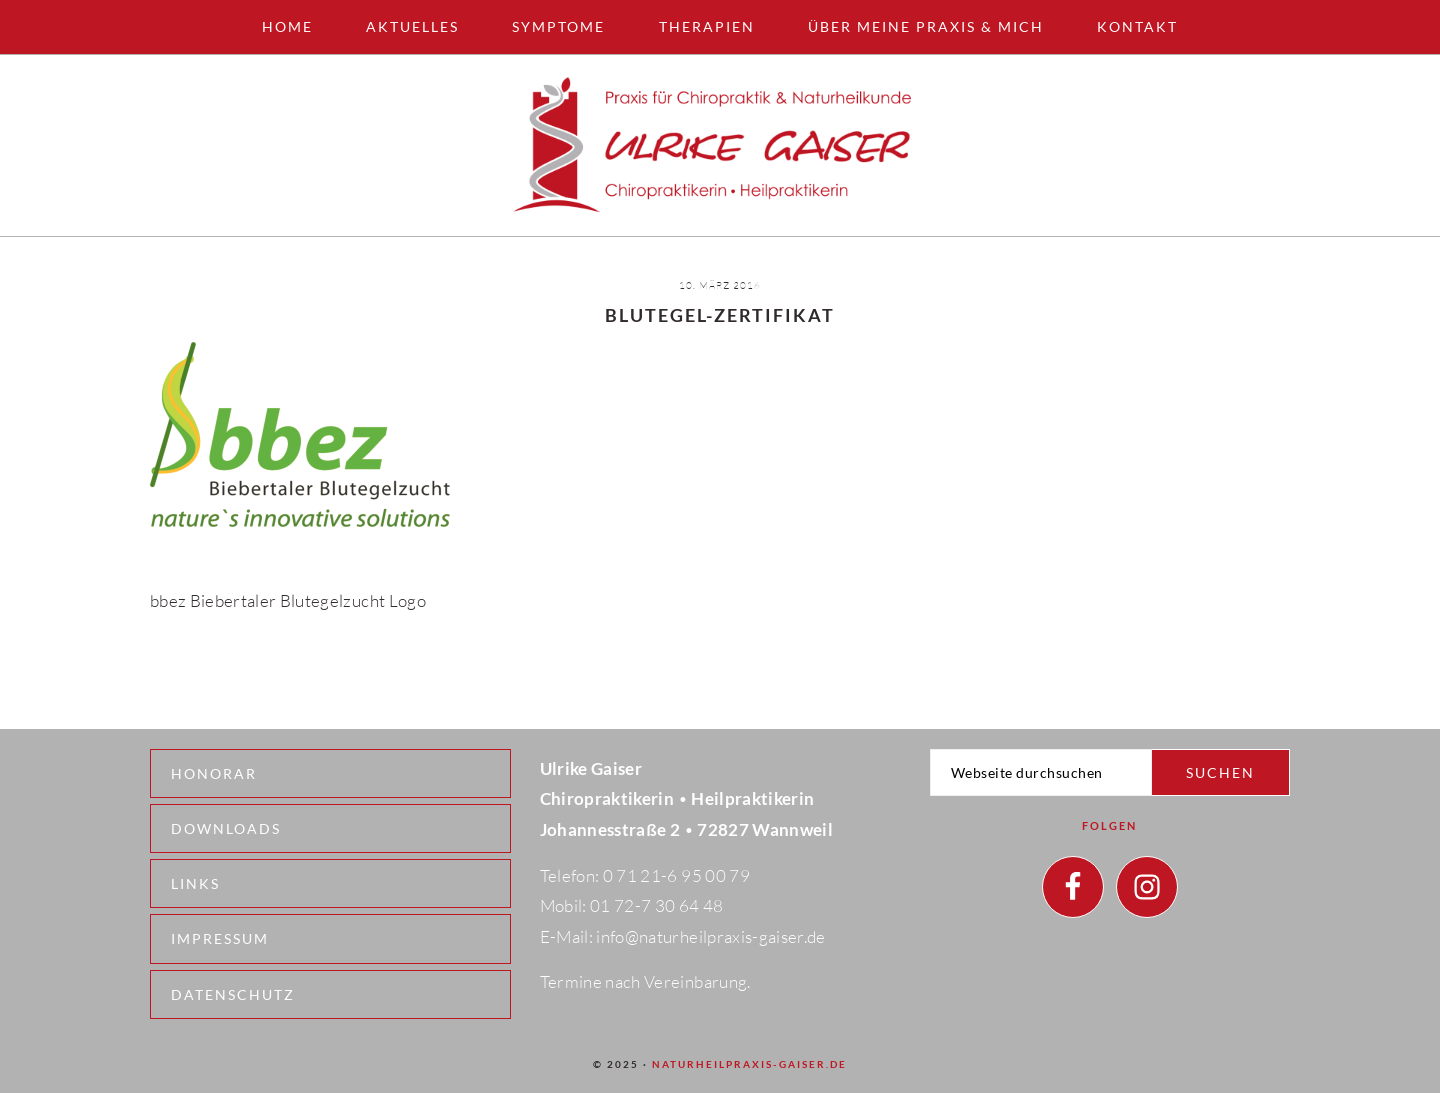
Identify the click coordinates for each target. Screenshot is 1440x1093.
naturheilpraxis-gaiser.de (749, 1064)
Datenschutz (233, 994)
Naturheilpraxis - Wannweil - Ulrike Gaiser (720, 145)
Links (195, 883)
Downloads (226, 828)
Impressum (220, 938)
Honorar (214, 773)
